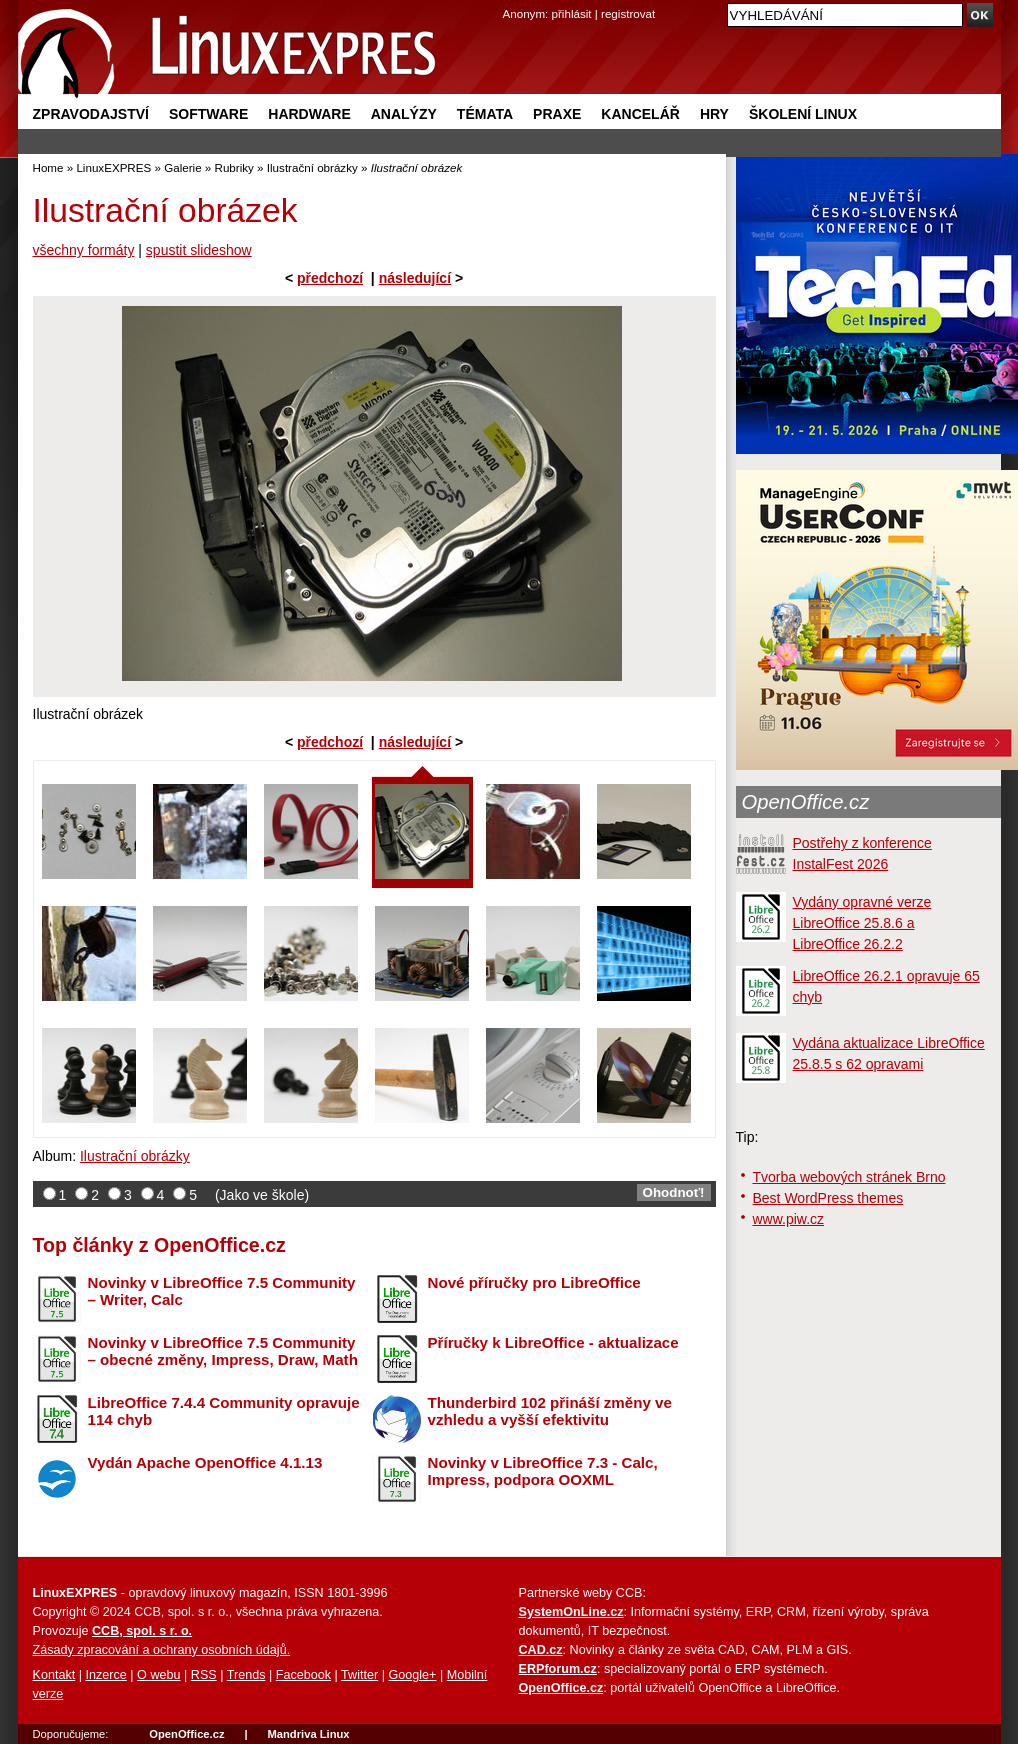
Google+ (412, 1675)
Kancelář (640, 114)
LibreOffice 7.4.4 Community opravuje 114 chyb (224, 1411)
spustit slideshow (199, 250)
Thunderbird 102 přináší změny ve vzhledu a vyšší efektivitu (550, 1411)
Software (208, 114)
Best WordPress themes (828, 1198)
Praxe (557, 114)
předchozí (330, 278)
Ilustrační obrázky (312, 167)
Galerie (182, 167)
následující (415, 278)
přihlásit (572, 13)
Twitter (359, 1675)
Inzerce (106, 1675)
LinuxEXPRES (113, 167)
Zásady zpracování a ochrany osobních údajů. (162, 1650)
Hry (714, 114)
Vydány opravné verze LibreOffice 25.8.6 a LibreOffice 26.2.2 (862, 923)
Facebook (303, 1675)
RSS (204, 1675)
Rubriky (234, 167)
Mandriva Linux (308, 1734)
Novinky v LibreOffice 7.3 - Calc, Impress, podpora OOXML (543, 1471)
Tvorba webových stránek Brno (849, 1177)
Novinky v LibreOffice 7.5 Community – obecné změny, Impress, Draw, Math (223, 1351)
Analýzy (404, 114)
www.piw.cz (789, 1219)
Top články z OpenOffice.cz (159, 1245)
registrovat (628, 13)
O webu (158, 1675)
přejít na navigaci (509, 0)
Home (48, 167)
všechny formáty (84, 250)
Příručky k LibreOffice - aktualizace (553, 1342)
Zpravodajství (91, 114)
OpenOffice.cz (806, 802)
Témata (485, 114)
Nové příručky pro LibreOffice (534, 1282)
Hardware (309, 114)
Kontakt (54, 1675)
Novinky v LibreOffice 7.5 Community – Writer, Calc (222, 1291)
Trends (246, 1675)
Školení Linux (803, 114)
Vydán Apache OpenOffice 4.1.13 (205, 1462)
